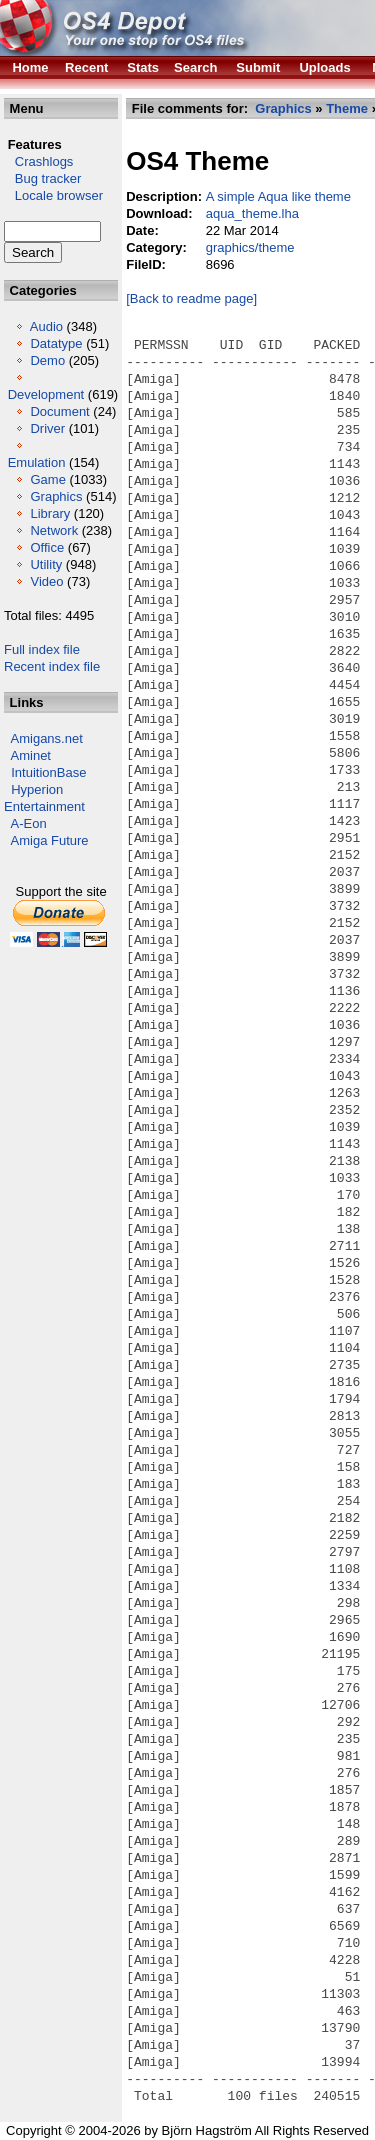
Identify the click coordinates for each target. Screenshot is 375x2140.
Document (59, 411)
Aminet (31, 755)
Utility (46, 564)
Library (50, 513)
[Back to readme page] (191, 298)
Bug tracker (42, 178)
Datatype (56, 343)
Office (47, 547)
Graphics (56, 496)
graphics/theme (250, 247)
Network (54, 530)
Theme (347, 108)
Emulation (37, 462)
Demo (47, 360)
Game (47, 479)
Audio (46, 326)
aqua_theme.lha (252, 213)
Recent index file (52, 666)
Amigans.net (47, 738)
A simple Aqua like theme (278, 196)
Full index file (42, 649)
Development (46, 394)
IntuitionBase (48, 772)
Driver (47, 428)
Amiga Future (50, 840)
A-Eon (29, 823)
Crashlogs (38, 161)
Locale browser (53, 195)
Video (46, 581)
